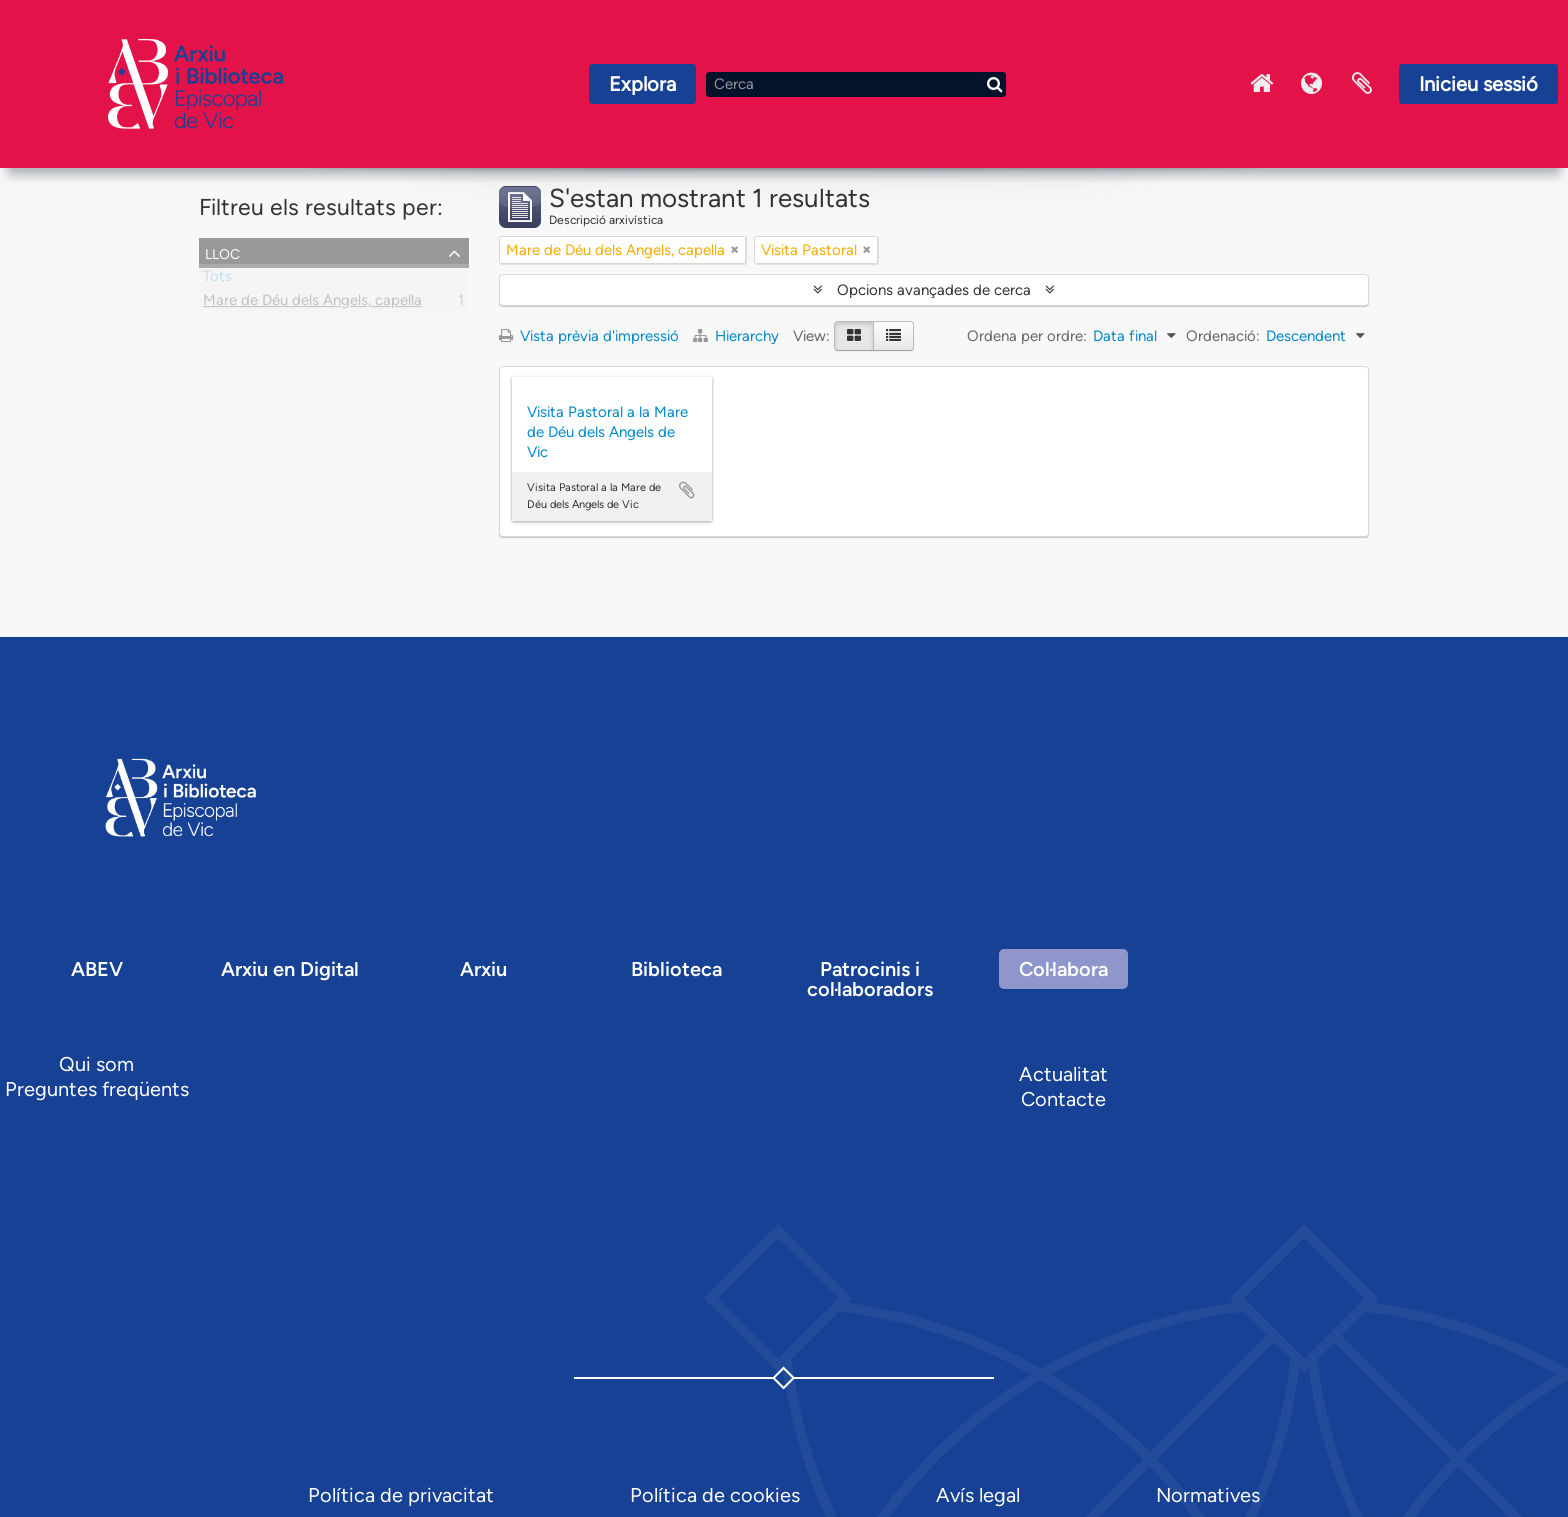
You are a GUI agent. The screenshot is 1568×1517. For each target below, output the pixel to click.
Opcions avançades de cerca (934, 290)
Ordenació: (1223, 336)
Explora (642, 84)
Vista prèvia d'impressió (589, 336)
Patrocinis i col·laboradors (870, 979)
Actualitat (1063, 1074)
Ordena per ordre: (1027, 336)
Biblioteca (676, 969)
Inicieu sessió (1478, 84)
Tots (217, 280)
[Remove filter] (735, 250)
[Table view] (893, 336)
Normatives (1208, 1495)
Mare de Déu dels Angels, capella (312, 304)
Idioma (1312, 84)
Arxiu (483, 969)
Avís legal (978, 1495)
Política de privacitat (401, 1495)
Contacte (1063, 1099)
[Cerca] (856, 84)
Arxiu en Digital (290, 969)
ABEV (97, 969)
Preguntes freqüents (97, 1089)
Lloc (222, 252)
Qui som (96, 1064)
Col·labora (1063, 969)
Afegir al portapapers (687, 490)
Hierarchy (738, 336)
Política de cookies (715, 1495)
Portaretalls (1362, 84)
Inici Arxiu (1262, 84)
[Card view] (854, 336)
